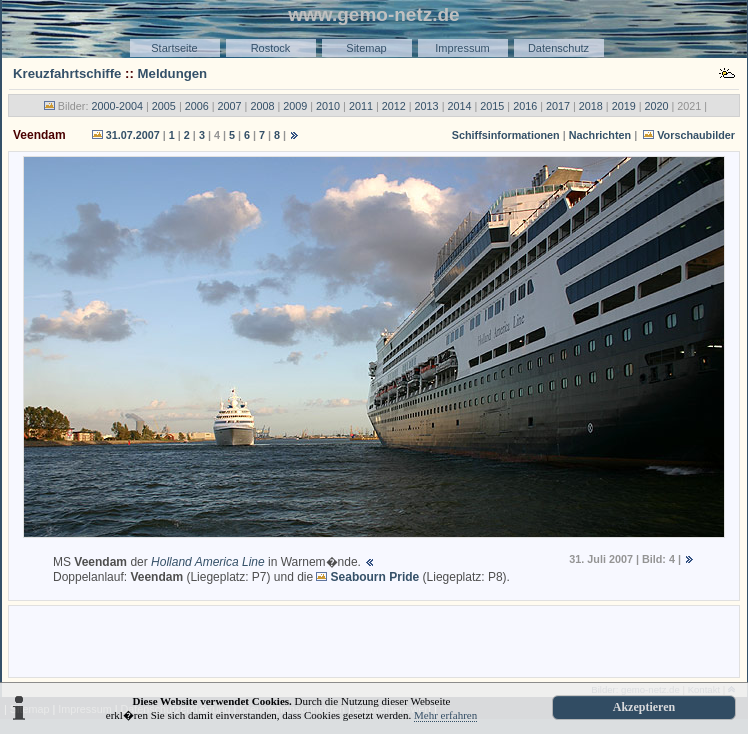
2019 (624, 106)
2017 (558, 106)
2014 (459, 106)
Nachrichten (600, 135)
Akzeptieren (644, 707)
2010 (328, 106)
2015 (492, 106)
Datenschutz (558, 48)
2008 (262, 106)
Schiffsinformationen (506, 135)
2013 (427, 106)
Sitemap (366, 48)
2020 (657, 106)
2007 (230, 106)
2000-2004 (117, 106)
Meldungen (173, 73)
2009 (295, 106)
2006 (197, 106)
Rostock (271, 48)
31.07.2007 (133, 135)
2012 (394, 106)
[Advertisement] (374, 640)
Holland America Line (208, 562)
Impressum (462, 48)
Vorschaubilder (696, 135)
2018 (591, 106)
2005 (164, 106)
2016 (525, 106)
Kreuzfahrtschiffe (67, 73)
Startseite (174, 48)
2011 (361, 106)
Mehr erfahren (445, 715)
